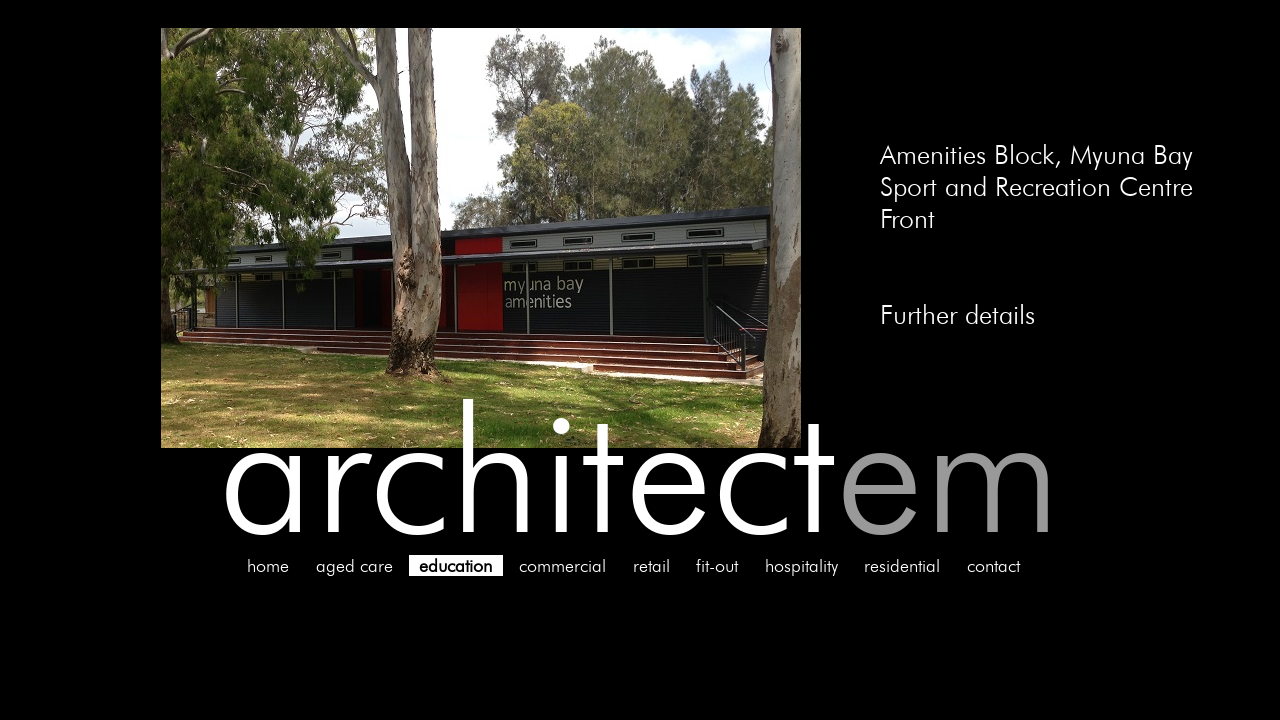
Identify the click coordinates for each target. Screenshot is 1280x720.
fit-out (717, 565)
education (455, 565)
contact (993, 565)
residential (902, 565)
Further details (957, 314)
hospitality (801, 565)
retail (651, 565)
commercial (562, 565)
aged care (354, 565)
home (268, 565)
